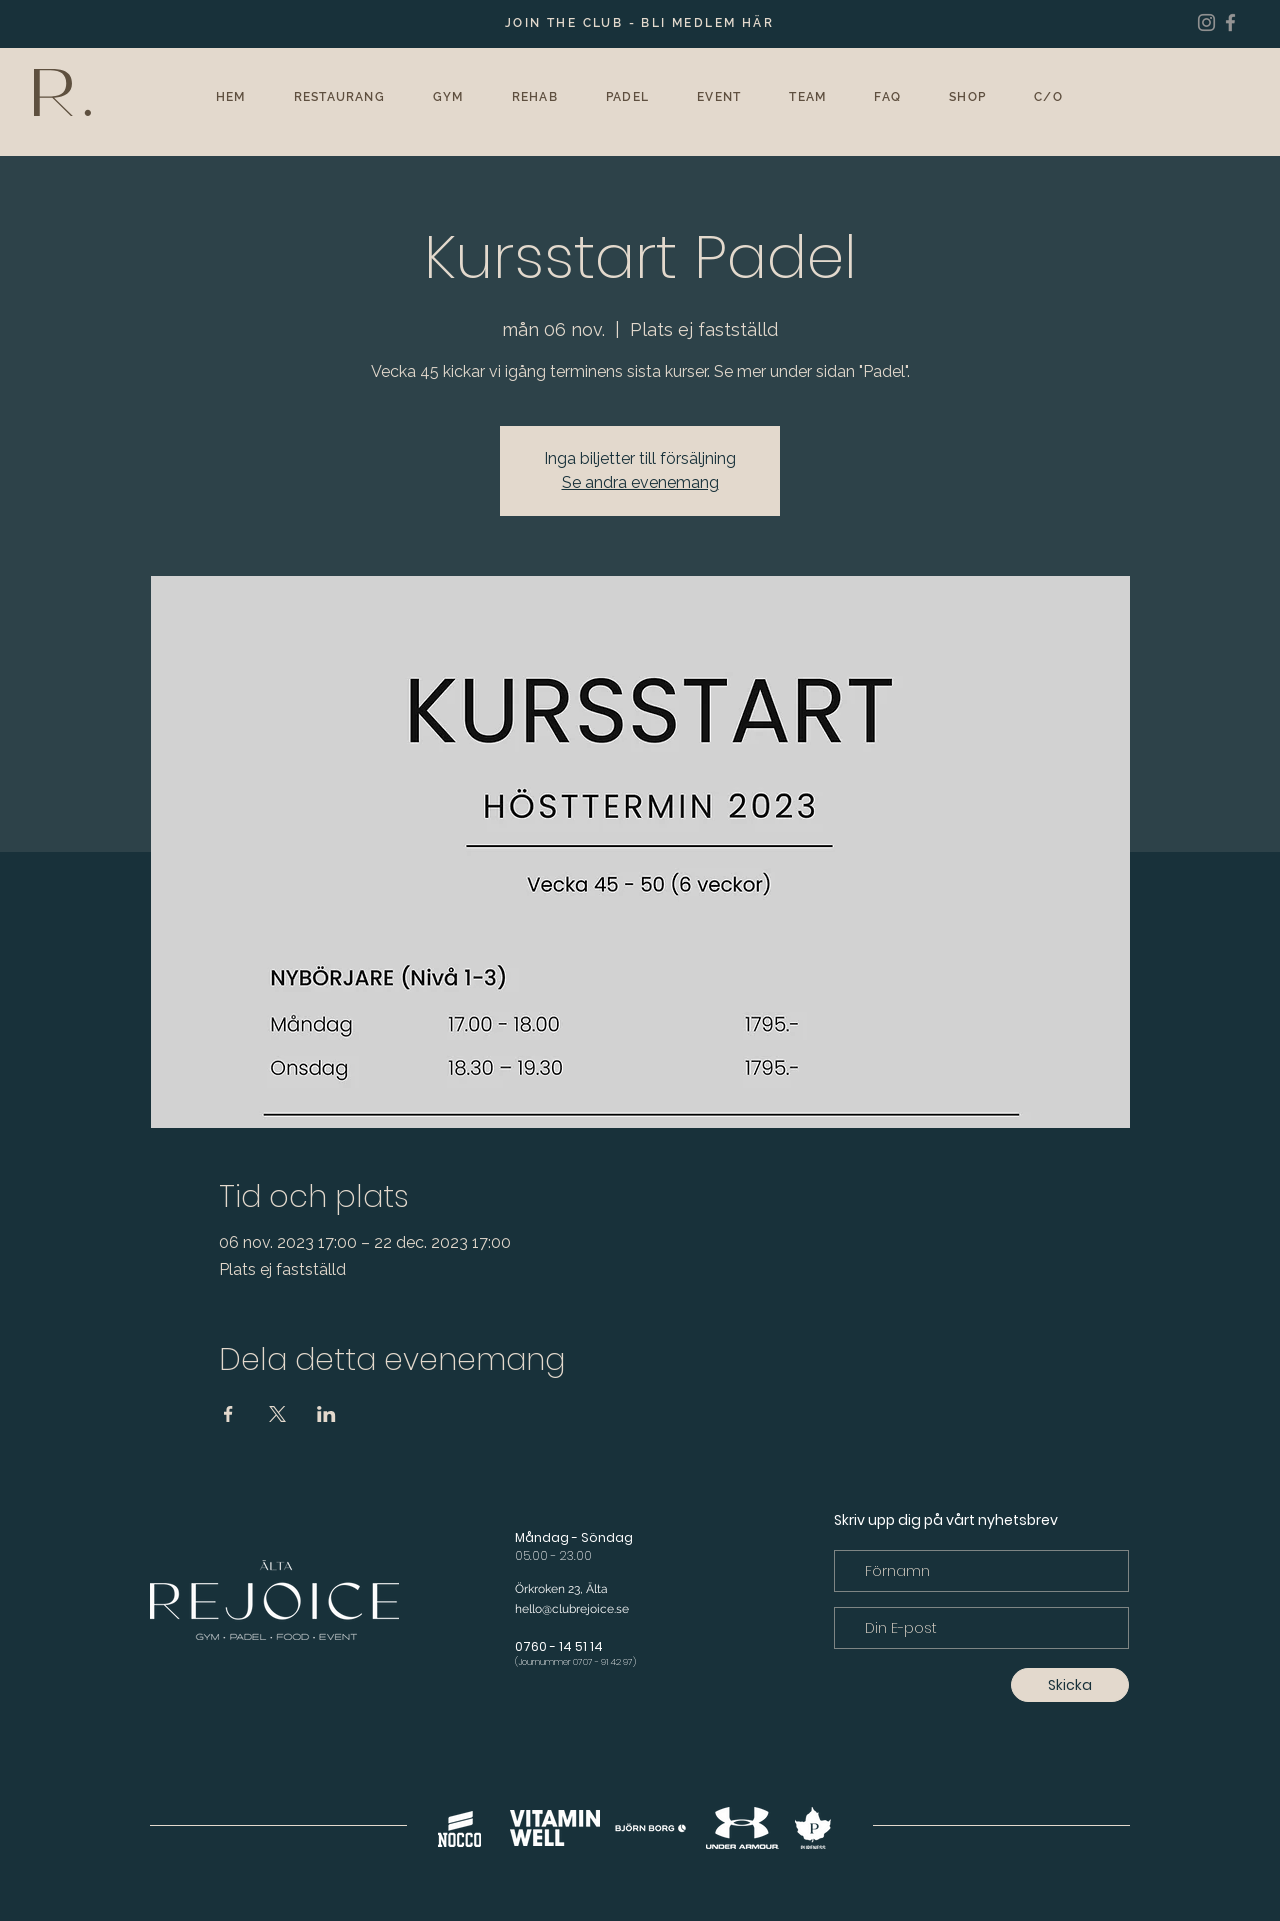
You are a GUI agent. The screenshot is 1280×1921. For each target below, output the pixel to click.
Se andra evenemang (640, 482)
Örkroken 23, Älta (561, 1589)
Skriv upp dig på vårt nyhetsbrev (946, 1520)
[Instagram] (1206, 22)
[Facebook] (1230, 22)
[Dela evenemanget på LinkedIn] (326, 1414)
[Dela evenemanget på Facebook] (228, 1414)
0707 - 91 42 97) (604, 1662)
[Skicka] (1070, 1685)
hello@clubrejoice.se (572, 1609)
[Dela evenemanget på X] (277, 1414)
